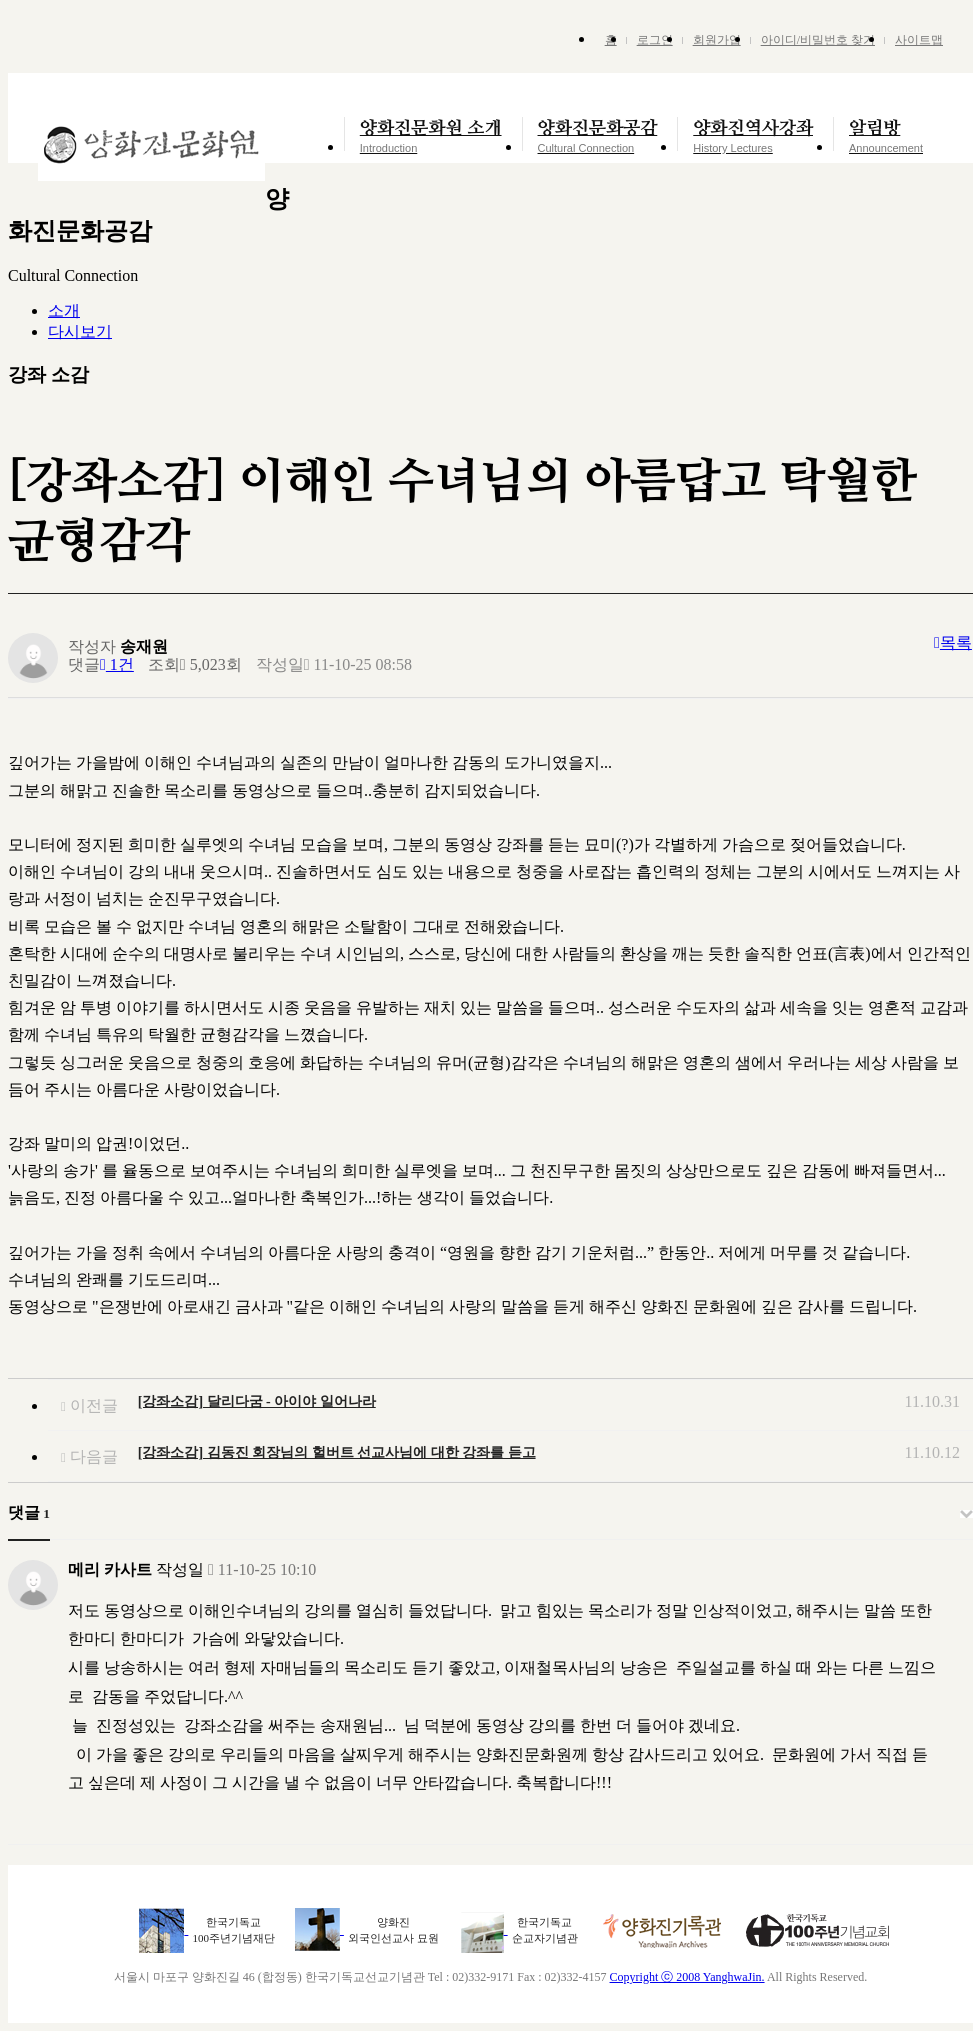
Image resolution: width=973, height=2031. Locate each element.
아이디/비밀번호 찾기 (818, 40)
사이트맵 (919, 40)
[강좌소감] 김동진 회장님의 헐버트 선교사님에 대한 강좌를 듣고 (337, 1452)
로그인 (655, 40)
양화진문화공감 (598, 135)
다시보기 (80, 331)
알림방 (886, 135)
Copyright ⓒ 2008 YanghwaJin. (687, 1977)
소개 (64, 310)
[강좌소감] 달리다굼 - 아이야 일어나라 (257, 1401)
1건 (117, 664)
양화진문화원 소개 (431, 135)
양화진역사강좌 (753, 135)
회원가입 (717, 40)
